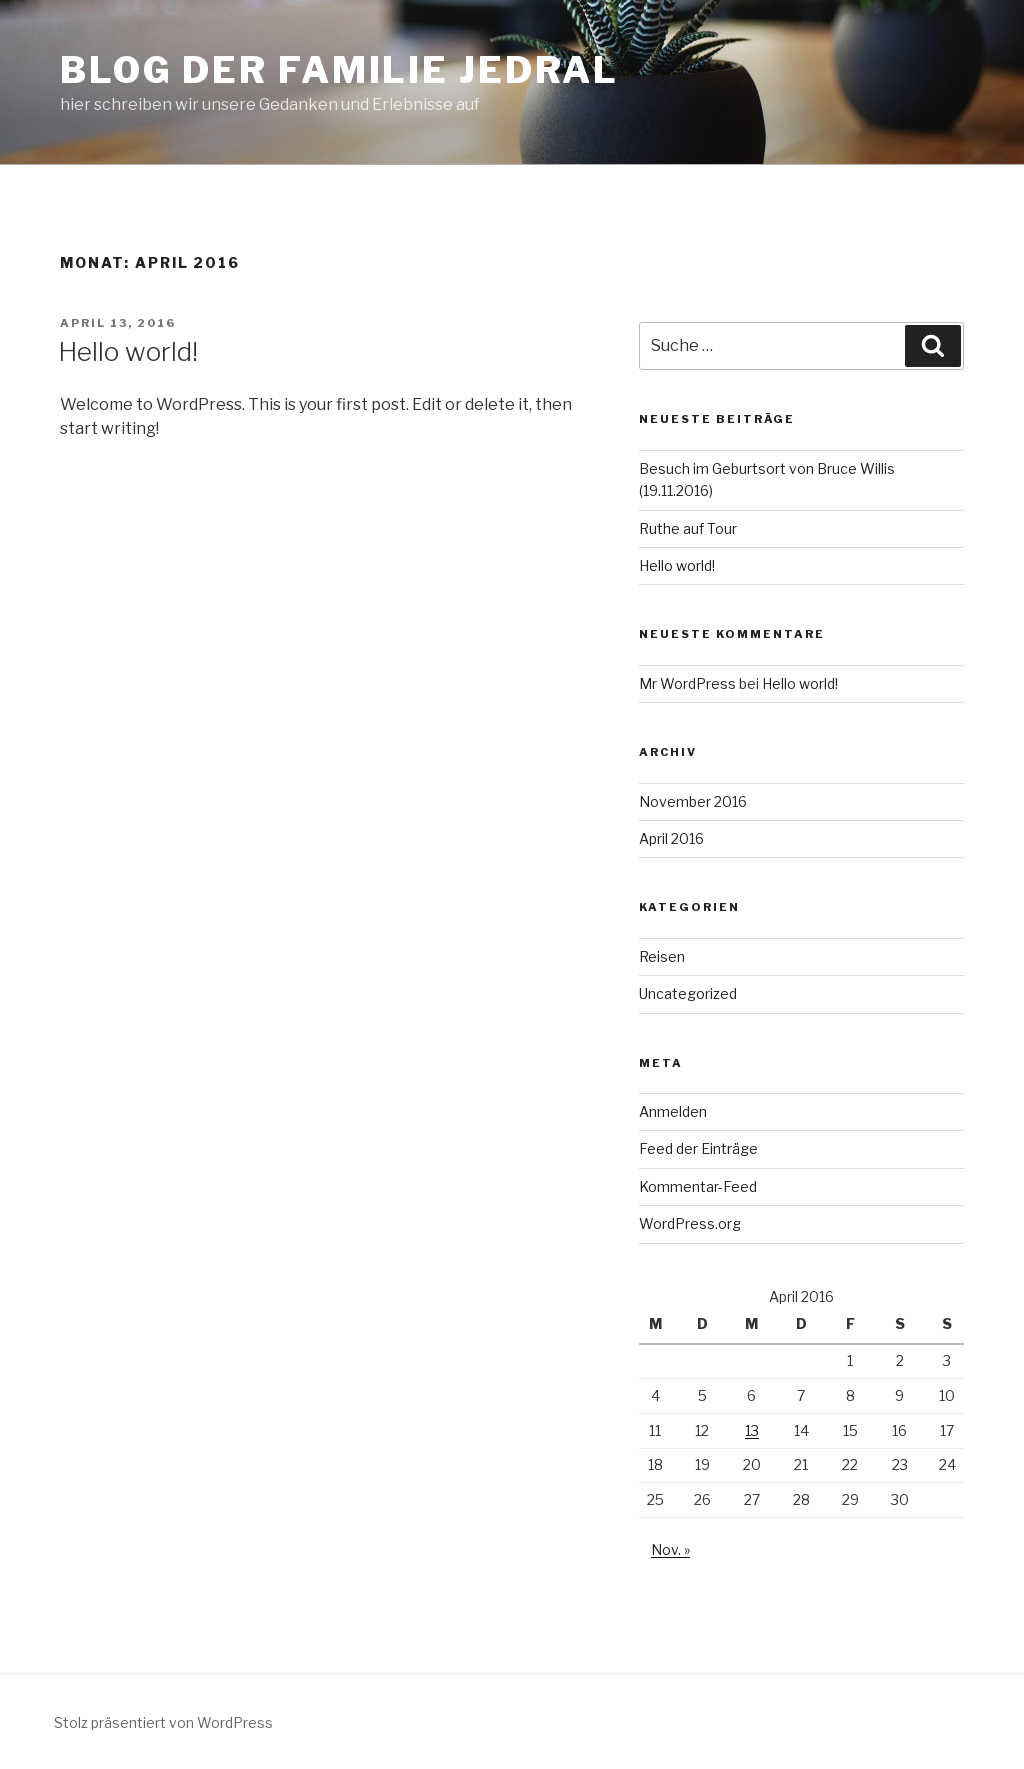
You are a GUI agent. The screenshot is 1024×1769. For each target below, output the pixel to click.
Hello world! (128, 351)
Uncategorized (688, 993)
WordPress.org (690, 1223)
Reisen (662, 956)
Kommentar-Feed (698, 1186)
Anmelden (673, 1111)
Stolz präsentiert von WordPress (163, 1722)
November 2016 (693, 801)
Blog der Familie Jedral (339, 70)
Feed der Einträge (698, 1148)
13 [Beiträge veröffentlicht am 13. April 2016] (752, 1430)
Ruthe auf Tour (688, 528)
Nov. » (670, 1549)
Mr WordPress (687, 683)
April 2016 (671, 838)
